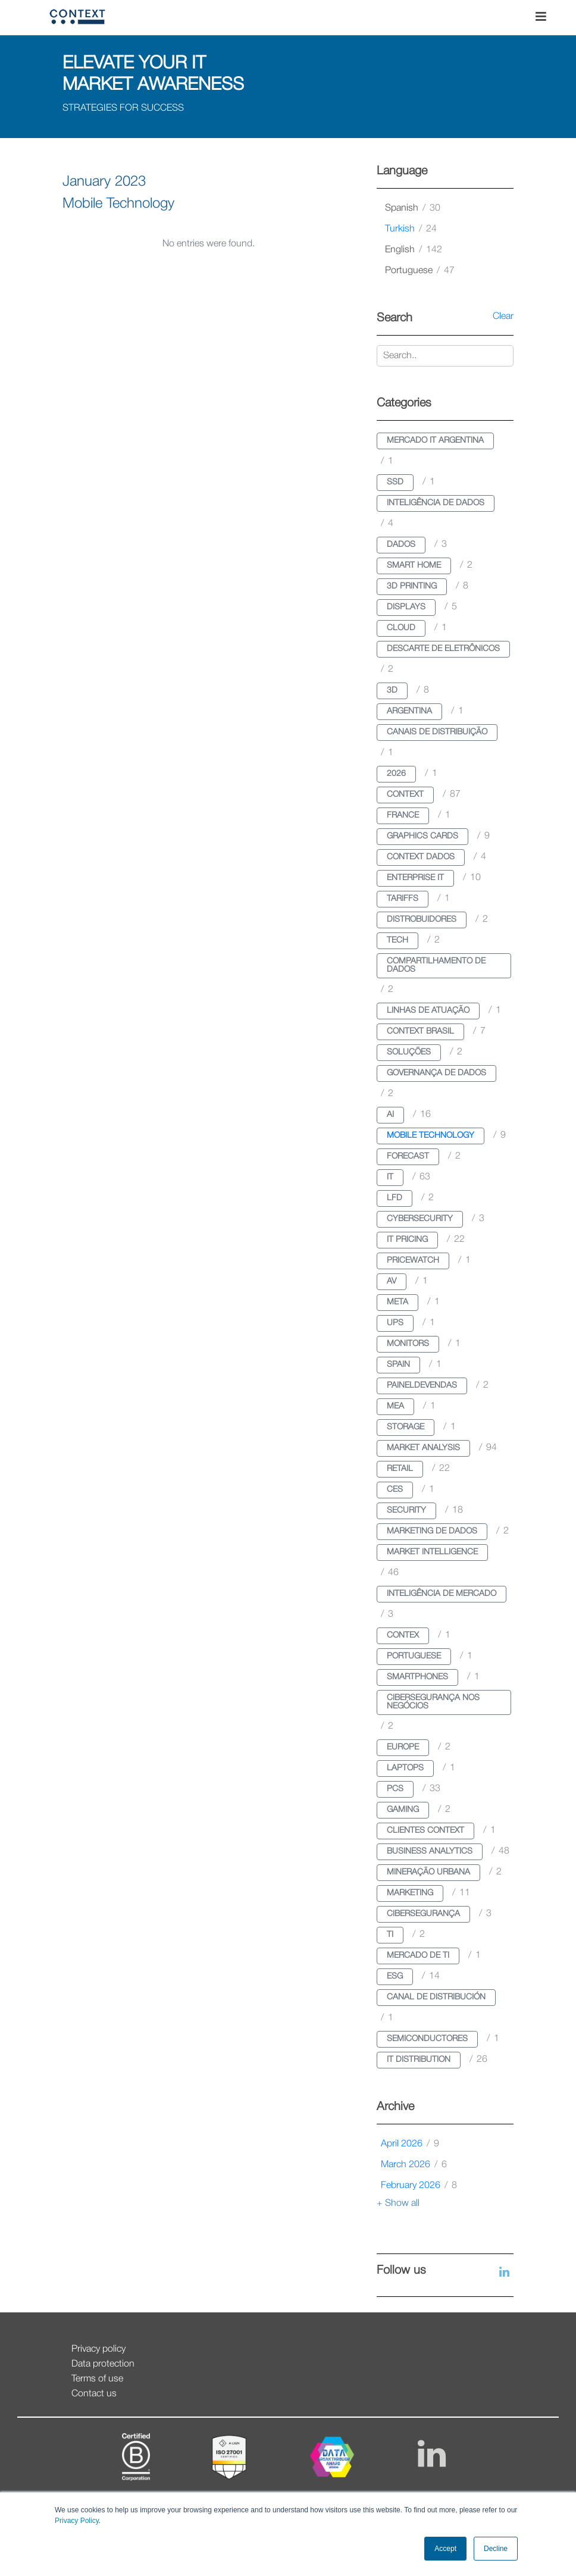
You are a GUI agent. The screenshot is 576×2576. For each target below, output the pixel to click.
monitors (408, 1344)
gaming (403, 1810)
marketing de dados (432, 1531)
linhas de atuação (428, 1011)
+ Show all (398, 2203)
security (406, 1510)
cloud (401, 628)
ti (390, 1935)
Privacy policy (98, 2349)
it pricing (407, 1240)
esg (395, 1976)
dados (401, 545)
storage (405, 1427)
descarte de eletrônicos (443, 649)
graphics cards (422, 836)
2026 (396, 774)
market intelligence (432, 1552)
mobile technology (430, 1136)
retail (400, 1469)
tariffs (402, 899)
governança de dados (436, 1073)
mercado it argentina (435, 441)
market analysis (423, 1448)
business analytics (429, 1851)
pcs (395, 1789)
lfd (394, 1198)
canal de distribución (436, 1997)
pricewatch (413, 1260)
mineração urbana (428, 1872)
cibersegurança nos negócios (433, 1702)
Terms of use (97, 2379)
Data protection (102, 2364)
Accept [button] (445, 2548)
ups (395, 1323)
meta (397, 1302)
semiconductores (427, 2039)
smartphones (417, 1677)
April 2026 (410, 2144)
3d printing (412, 586)
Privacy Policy (77, 2520)
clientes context (425, 1831)
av (391, 1281)
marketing (410, 1893)
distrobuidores (421, 920)
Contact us (94, 2394)
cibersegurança (423, 1914)
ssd (395, 482)
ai (390, 1115)
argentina (409, 711)
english (413, 250)
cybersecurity (420, 1219)
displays (406, 607)
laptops (405, 1768)
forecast (408, 1156)
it (390, 1177)
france (403, 815)
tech (397, 940)
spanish (412, 208)
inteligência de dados (435, 503)
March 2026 (414, 2165)
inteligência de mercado (441, 1594)
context (405, 795)
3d (392, 690)
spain (398, 1365)
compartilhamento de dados (436, 965)
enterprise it (415, 878)
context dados (421, 857)
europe (403, 1747)
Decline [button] (496, 2548)
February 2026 (419, 2185)
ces (395, 1490)
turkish (411, 229)
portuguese (420, 271)
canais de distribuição (437, 732)
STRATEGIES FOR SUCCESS (123, 108)
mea (395, 1406)
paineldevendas (422, 1385)
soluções (409, 1052)
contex (403, 1635)
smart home (414, 565)
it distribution (418, 2060)
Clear (503, 316)
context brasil (420, 1031)
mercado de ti (418, 1956)
